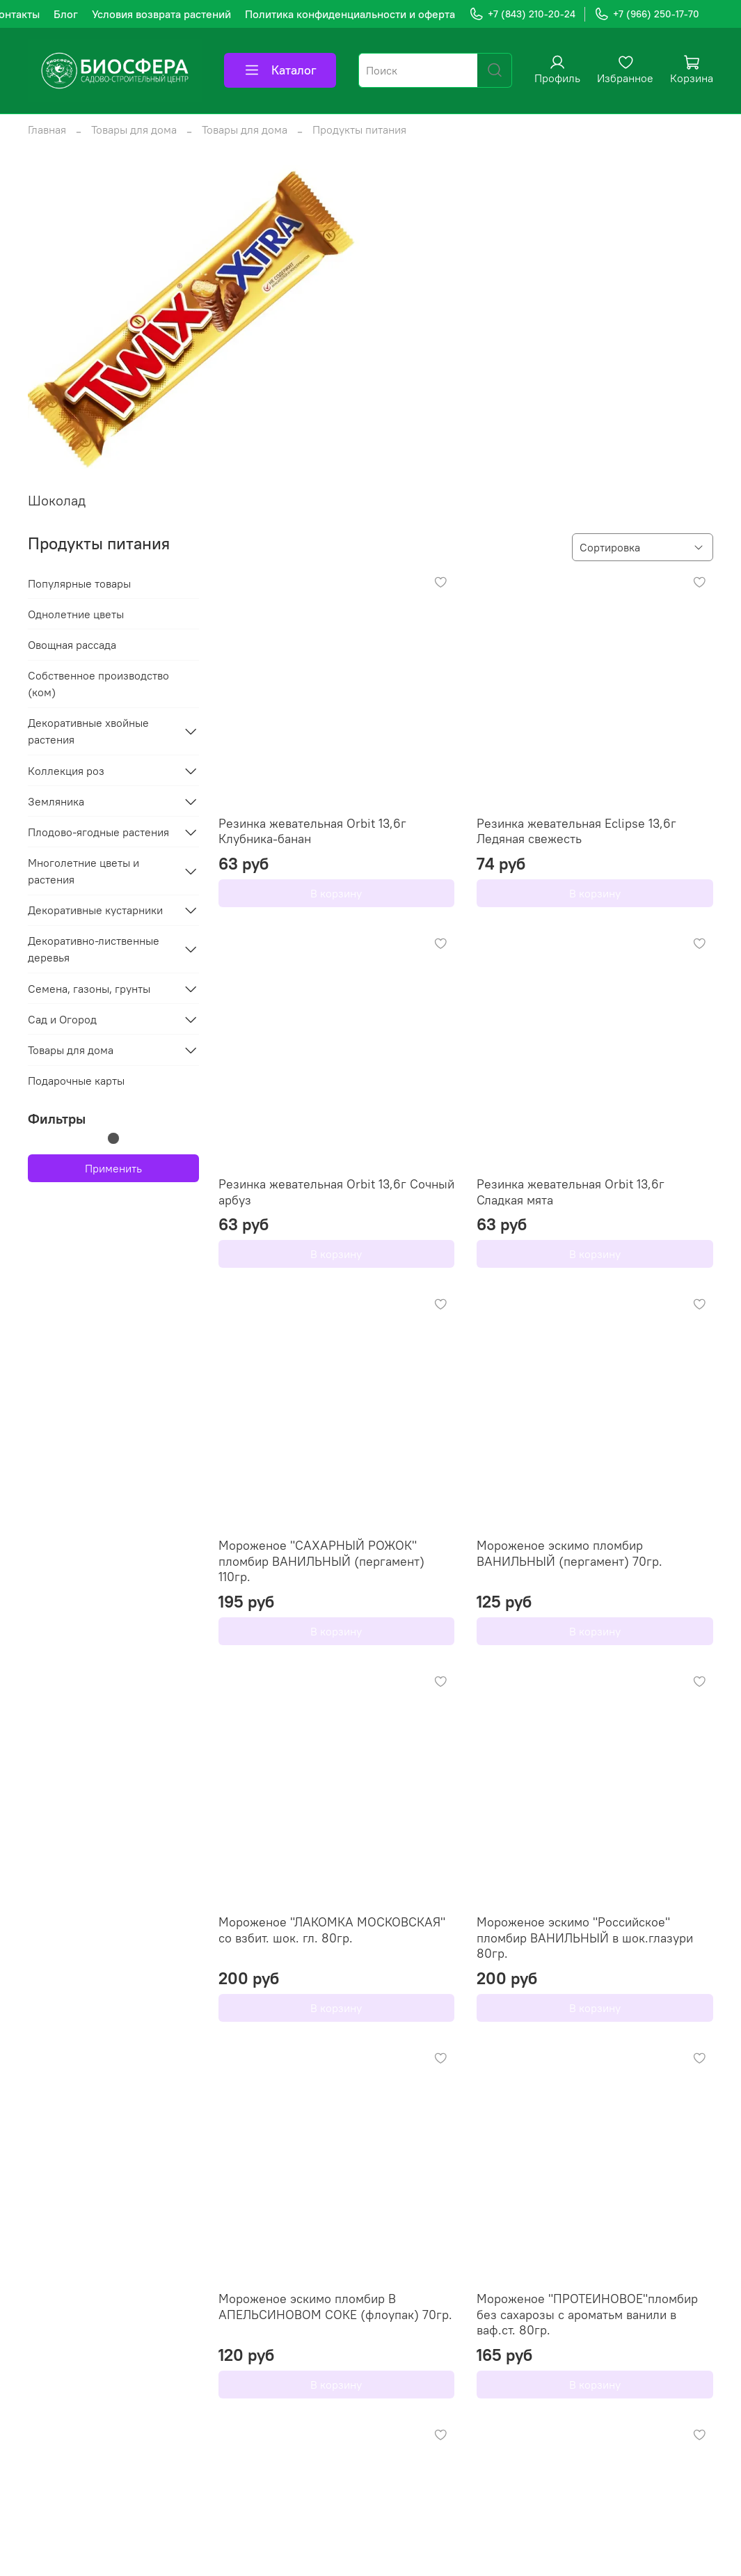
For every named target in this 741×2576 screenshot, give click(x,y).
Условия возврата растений (161, 14)
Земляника (56, 801)
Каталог (280, 70)
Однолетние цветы (76, 614)
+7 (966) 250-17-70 (646, 14)
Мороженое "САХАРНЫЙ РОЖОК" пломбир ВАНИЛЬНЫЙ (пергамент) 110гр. (321, 1561)
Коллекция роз (66, 771)
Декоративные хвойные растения (88, 731)
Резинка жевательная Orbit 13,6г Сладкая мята (570, 1192)
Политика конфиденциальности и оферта (350, 14)
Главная (47, 129)
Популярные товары (79, 583)
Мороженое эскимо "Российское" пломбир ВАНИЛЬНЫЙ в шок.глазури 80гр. (585, 1937)
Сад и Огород (62, 1019)
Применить (113, 1168)
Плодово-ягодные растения (98, 832)
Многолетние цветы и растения (83, 871)
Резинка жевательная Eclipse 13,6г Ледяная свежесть (576, 831)
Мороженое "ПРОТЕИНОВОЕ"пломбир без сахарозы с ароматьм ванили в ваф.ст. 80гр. (587, 2314)
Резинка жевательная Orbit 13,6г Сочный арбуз (336, 1192)
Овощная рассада (72, 645)
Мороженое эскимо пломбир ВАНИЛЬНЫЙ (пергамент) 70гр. (569, 1553)
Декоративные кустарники (95, 910)
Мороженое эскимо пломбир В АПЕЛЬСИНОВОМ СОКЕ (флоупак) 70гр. (335, 2307)
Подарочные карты (76, 1080)
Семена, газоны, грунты (89, 989)
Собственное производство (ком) (98, 683)
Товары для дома (134, 129)
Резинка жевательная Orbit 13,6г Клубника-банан (312, 831)
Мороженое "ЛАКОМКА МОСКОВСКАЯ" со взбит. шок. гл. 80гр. (331, 1930)
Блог (66, 14)
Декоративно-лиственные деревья (93, 949)
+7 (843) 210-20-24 (522, 14)
